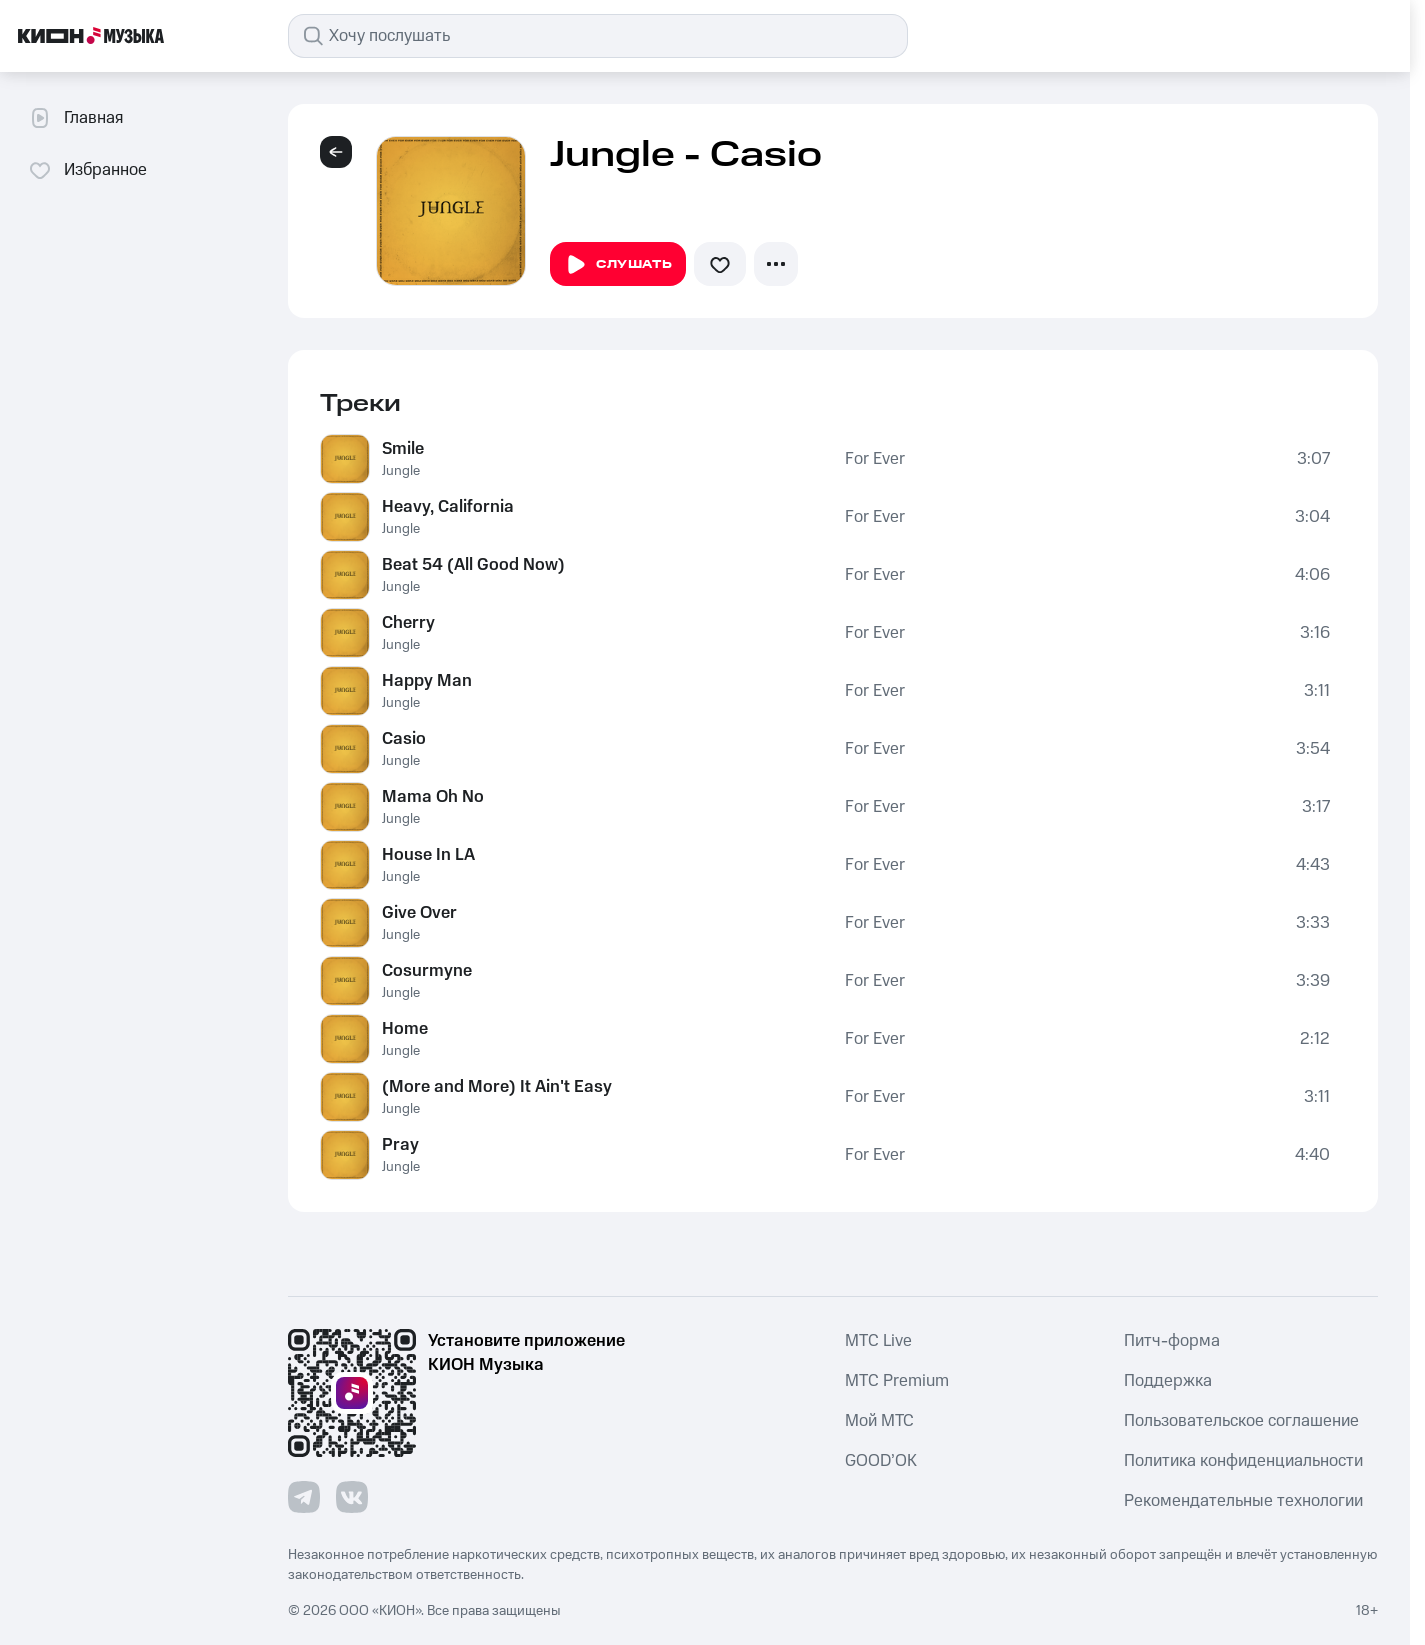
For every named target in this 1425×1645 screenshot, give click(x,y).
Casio (404, 739)
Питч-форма (1172, 1341)
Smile (403, 449)
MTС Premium (897, 1381)
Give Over (419, 913)
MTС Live (878, 1341)
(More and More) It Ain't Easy (497, 1087)
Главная (75, 118)
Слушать (618, 265)
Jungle (401, 471)
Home (405, 1029)
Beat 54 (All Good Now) (473, 565)
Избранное (87, 170)
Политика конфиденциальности (1243, 1461)
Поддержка (1168, 1381)
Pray (400, 1145)
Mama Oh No (433, 797)
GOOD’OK (881, 1461)
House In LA (428, 855)
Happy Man (427, 681)
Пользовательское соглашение (1241, 1421)
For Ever (875, 459)
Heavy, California (448, 507)
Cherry (408, 623)
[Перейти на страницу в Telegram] (304, 1497)
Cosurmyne (427, 971)
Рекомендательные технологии (1243, 1501)
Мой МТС (879, 1421)
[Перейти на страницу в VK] (352, 1497)
